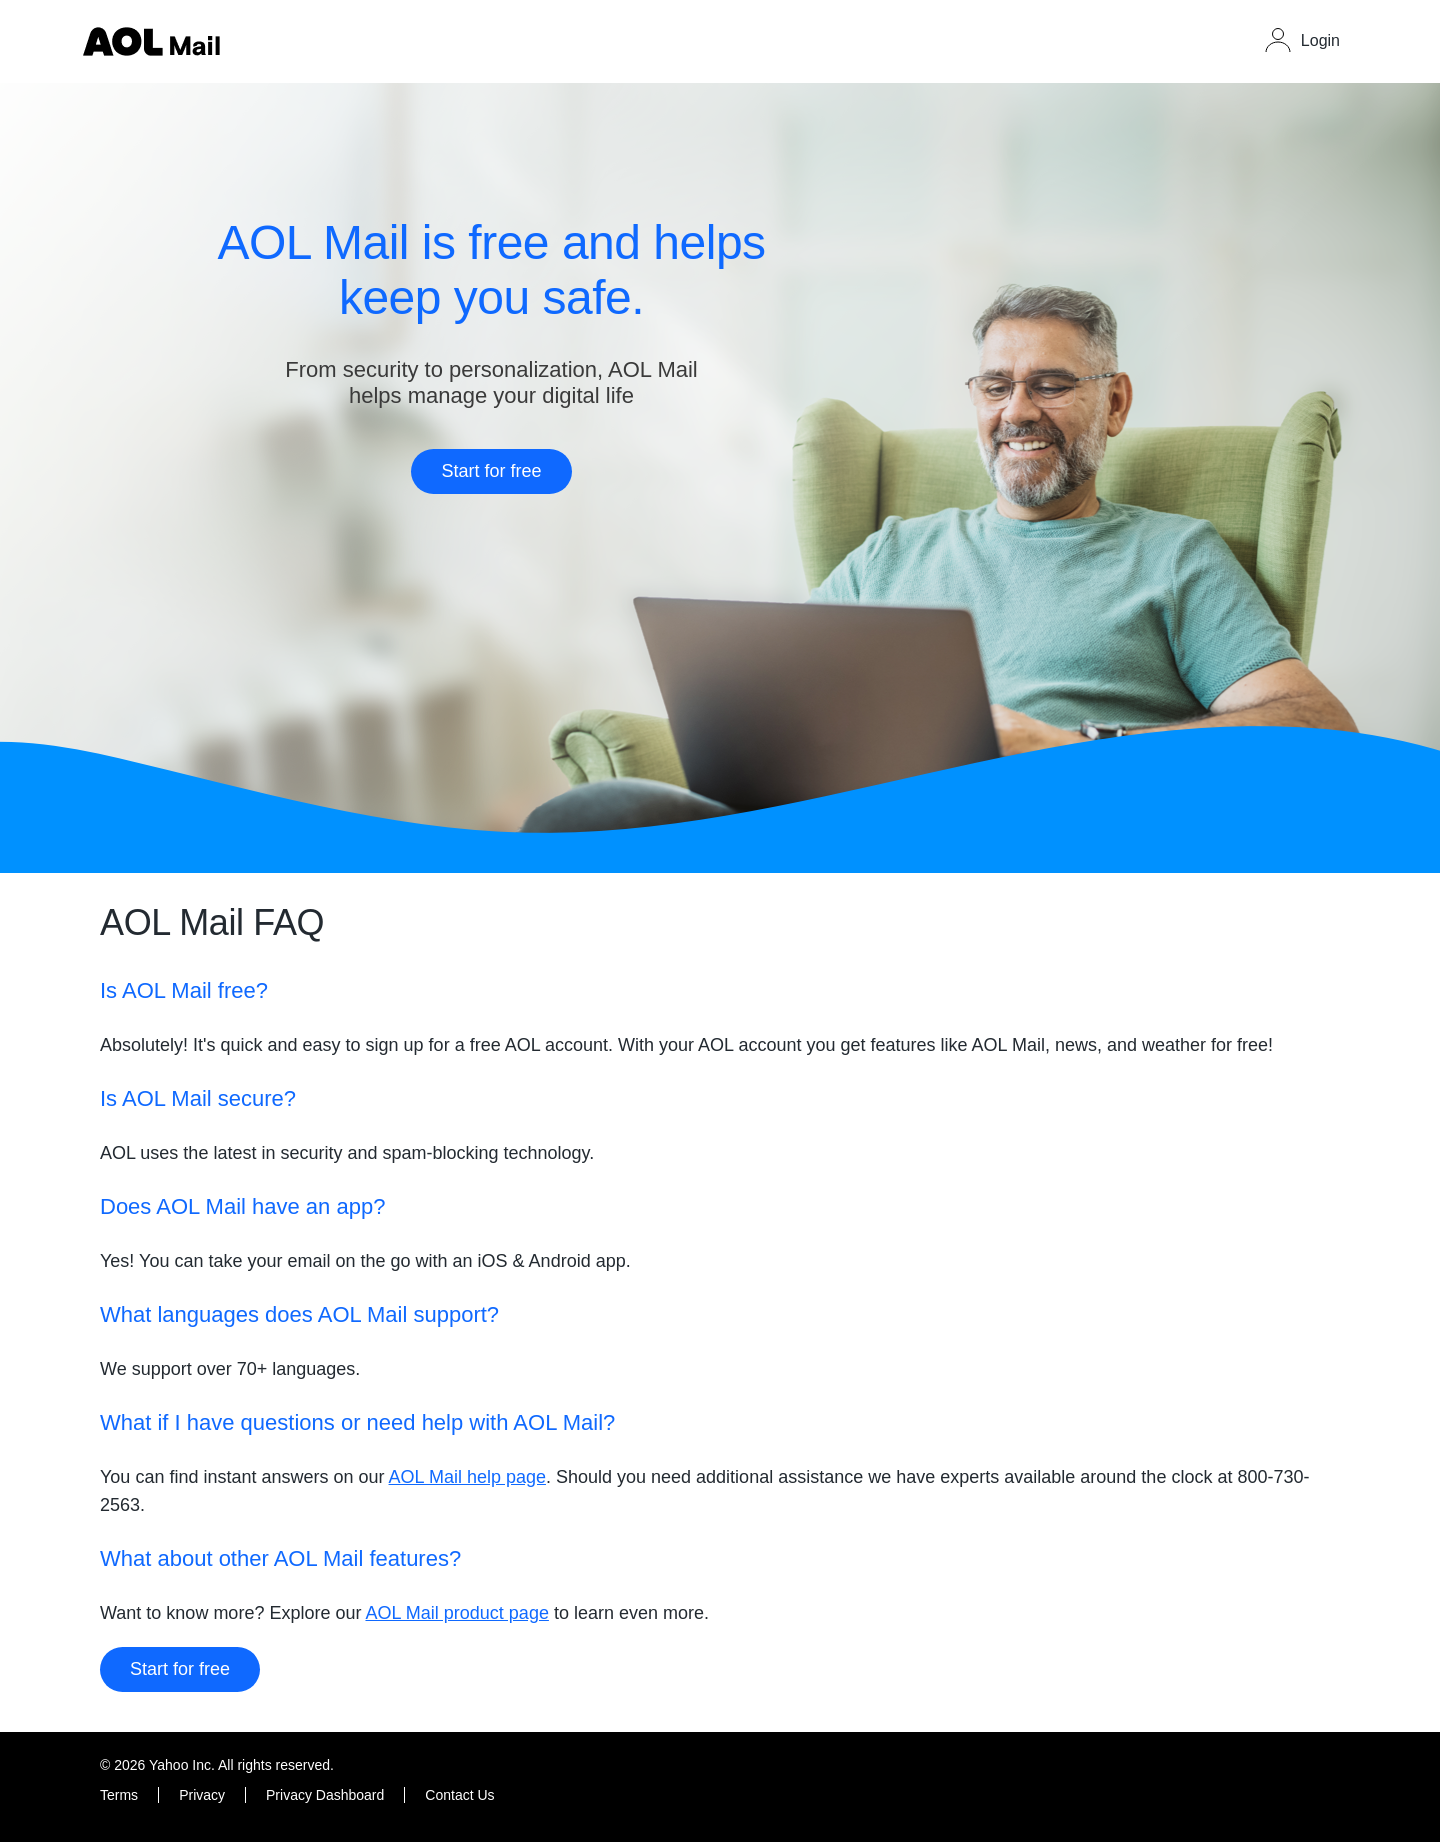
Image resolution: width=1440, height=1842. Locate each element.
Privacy (202, 1795)
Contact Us (459, 1795)
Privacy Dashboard (325, 1795)
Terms (119, 1795)
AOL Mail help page (467, 1477)
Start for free (491, 471)
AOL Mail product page (456, 1613)
